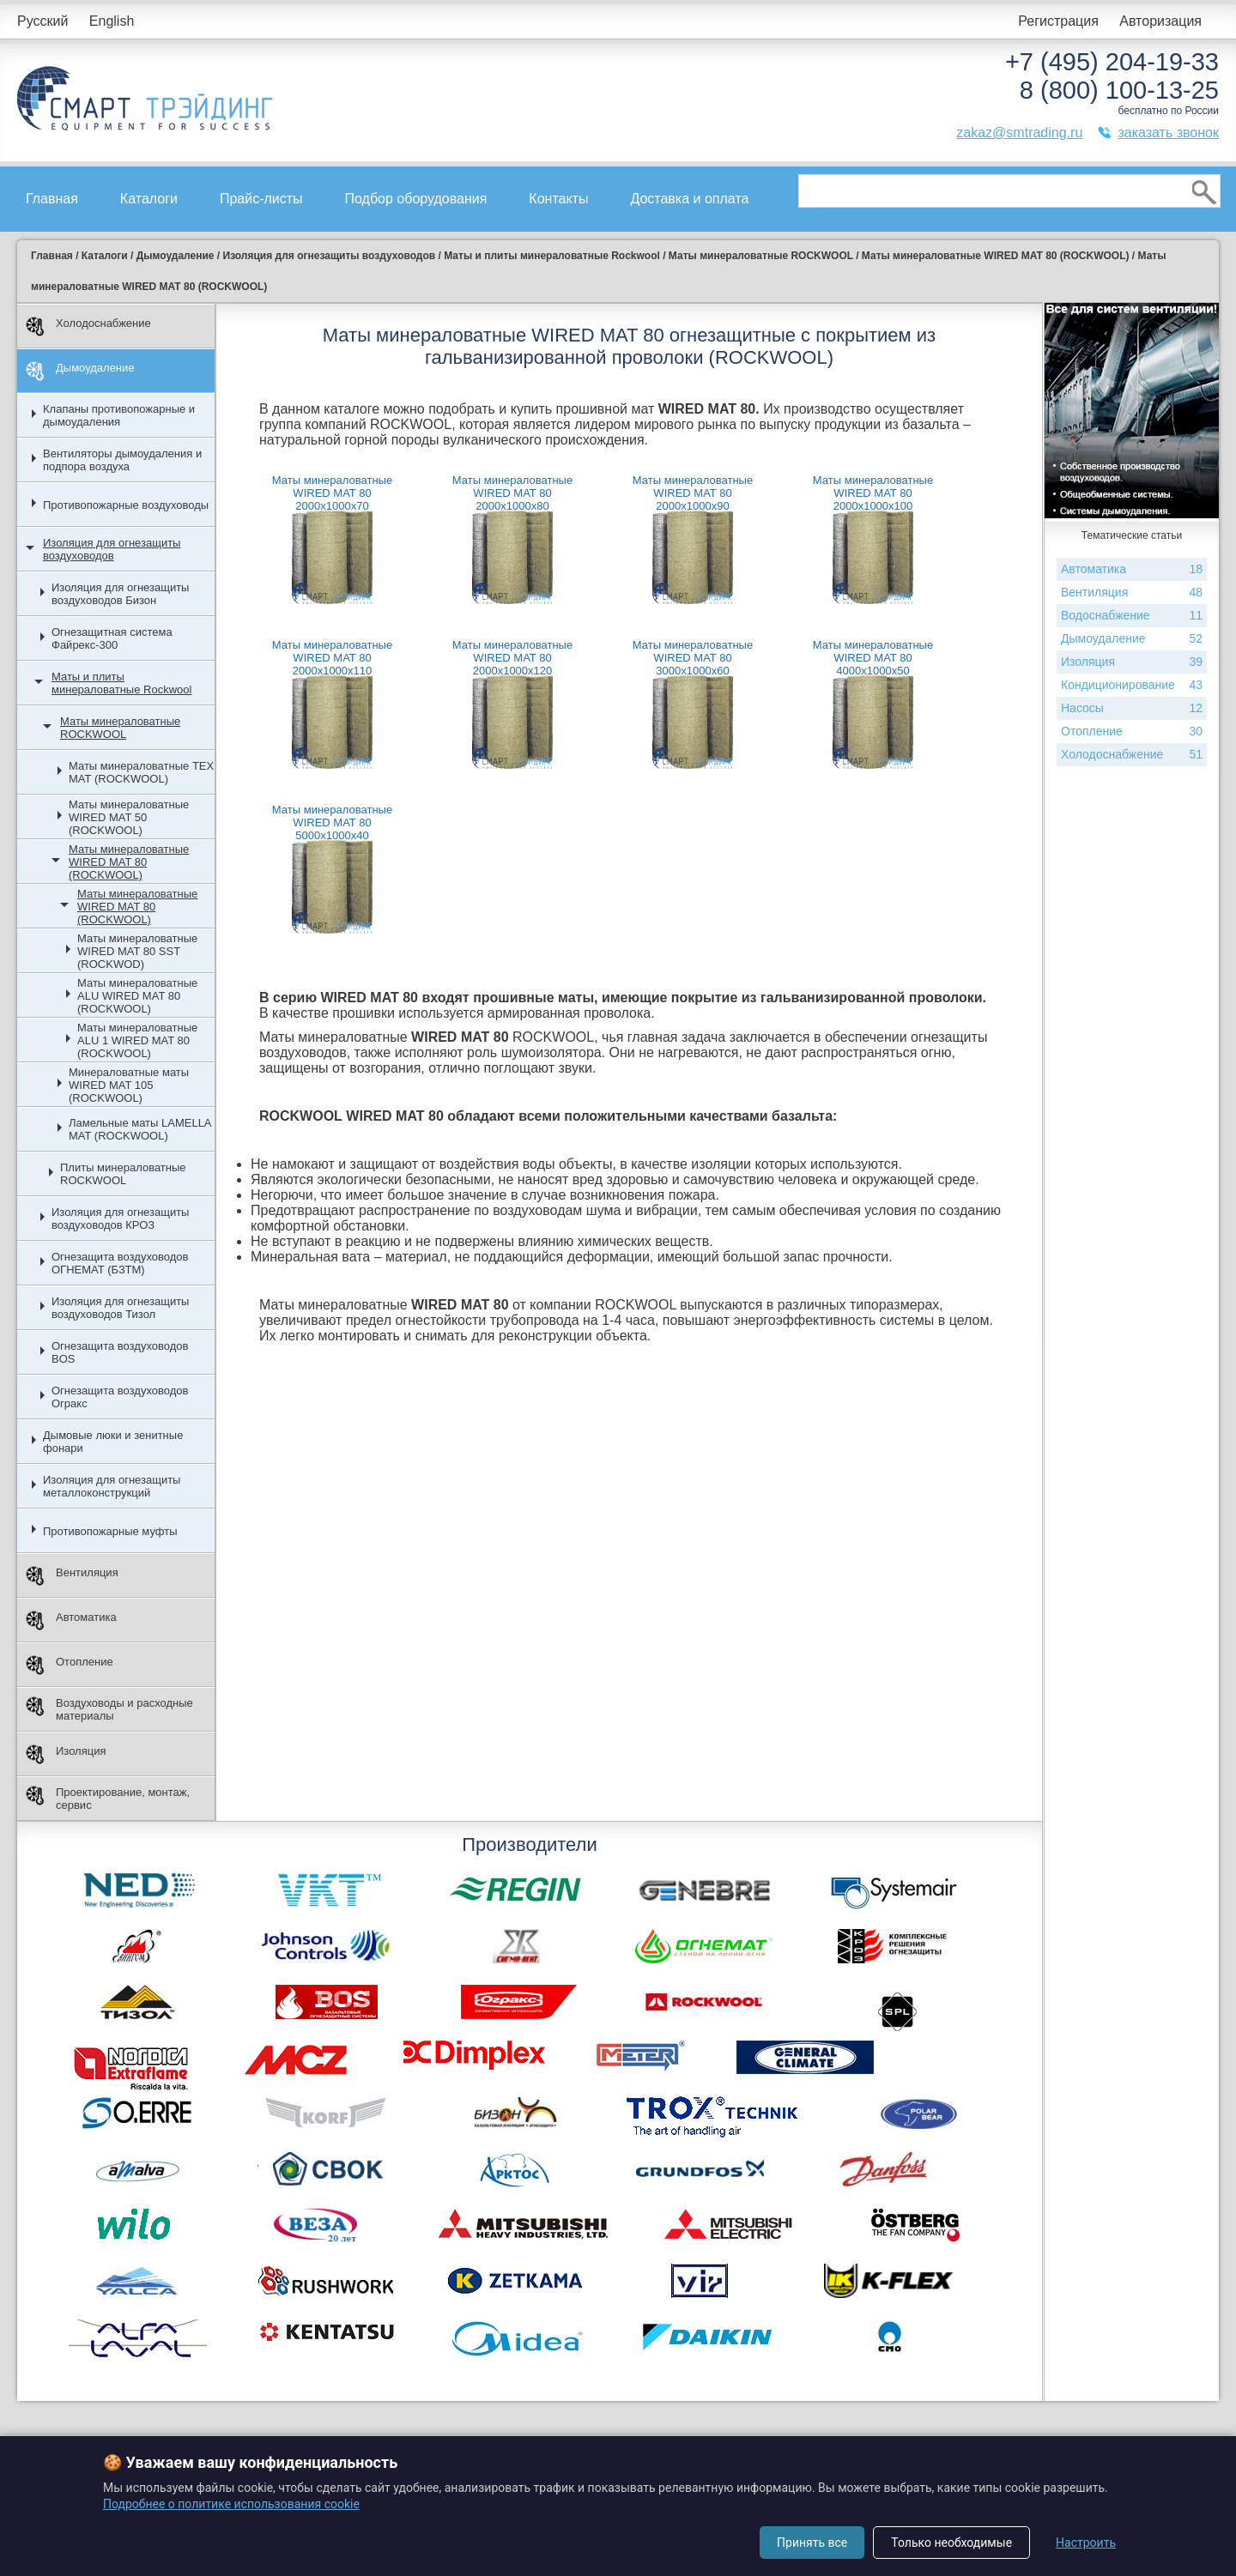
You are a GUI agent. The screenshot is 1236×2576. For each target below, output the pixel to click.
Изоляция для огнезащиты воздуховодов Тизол (120, 1308)
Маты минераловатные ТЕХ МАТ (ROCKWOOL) (141, 772)
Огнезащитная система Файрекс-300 (112, 638)
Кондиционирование (1132, 685)
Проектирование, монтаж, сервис (108, 1798)
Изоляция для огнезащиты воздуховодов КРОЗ (120, 1218)
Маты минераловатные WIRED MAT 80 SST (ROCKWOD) (137, 951)
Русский (42, 21)
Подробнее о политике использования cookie (231, 2504)
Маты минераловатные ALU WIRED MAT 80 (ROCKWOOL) (137, 996)
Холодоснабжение (88, 326)
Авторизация (1160, 21)
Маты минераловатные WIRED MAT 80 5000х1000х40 (332, 822)
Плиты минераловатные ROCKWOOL (123, 1174)
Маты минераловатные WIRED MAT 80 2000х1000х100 (873, 493)
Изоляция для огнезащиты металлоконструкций (111, 1486)
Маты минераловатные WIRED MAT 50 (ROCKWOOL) (129, 817)
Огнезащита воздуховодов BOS (120, 1352)
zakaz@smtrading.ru (1019, 132)
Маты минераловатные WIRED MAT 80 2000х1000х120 (512, 657)
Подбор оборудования (416, 198)
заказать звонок (1168, 132)
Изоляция (66, 1754)
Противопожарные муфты (110, 1531)
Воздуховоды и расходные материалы (109, 1709)
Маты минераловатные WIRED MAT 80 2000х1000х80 (512, 493)
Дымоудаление (80, 371)
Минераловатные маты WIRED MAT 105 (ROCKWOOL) (129, 1085)
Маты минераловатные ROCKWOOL (120, 728)
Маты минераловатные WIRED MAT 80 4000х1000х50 (873, 657)
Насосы (1132, 708)
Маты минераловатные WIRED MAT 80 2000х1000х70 (332, 493)
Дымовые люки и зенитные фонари (113, 1441)
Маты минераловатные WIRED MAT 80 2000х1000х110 (332, 657)
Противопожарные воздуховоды (126, 505)
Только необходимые (951, 2542)
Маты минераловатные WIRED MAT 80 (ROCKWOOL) (129, 862)
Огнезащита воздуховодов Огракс (120, 1397)
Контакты (558, 198)
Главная (52, 198)
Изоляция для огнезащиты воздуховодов (111, 549)
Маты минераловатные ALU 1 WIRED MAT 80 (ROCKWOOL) (137, 1040)
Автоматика (71, 1620)
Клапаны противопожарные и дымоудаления (119, 415)
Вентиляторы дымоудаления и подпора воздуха (122, 460)
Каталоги (149, 198)
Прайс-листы (261, 198)
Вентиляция (72, 1576)
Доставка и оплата (689, 198)
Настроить (1086, 2542)
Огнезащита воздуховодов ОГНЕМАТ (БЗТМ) (120, 1263)
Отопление (69, 1665)
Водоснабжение (1132, 615)
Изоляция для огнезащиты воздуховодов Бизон (120, 594)
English (111, 21)
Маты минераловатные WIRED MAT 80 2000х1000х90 (693, 493)
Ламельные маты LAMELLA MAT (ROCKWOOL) (140, 1129)
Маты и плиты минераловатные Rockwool (121, 683)
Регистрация (1058, 21)
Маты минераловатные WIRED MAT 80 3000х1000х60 (693, 657)
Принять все (812, 2542)
